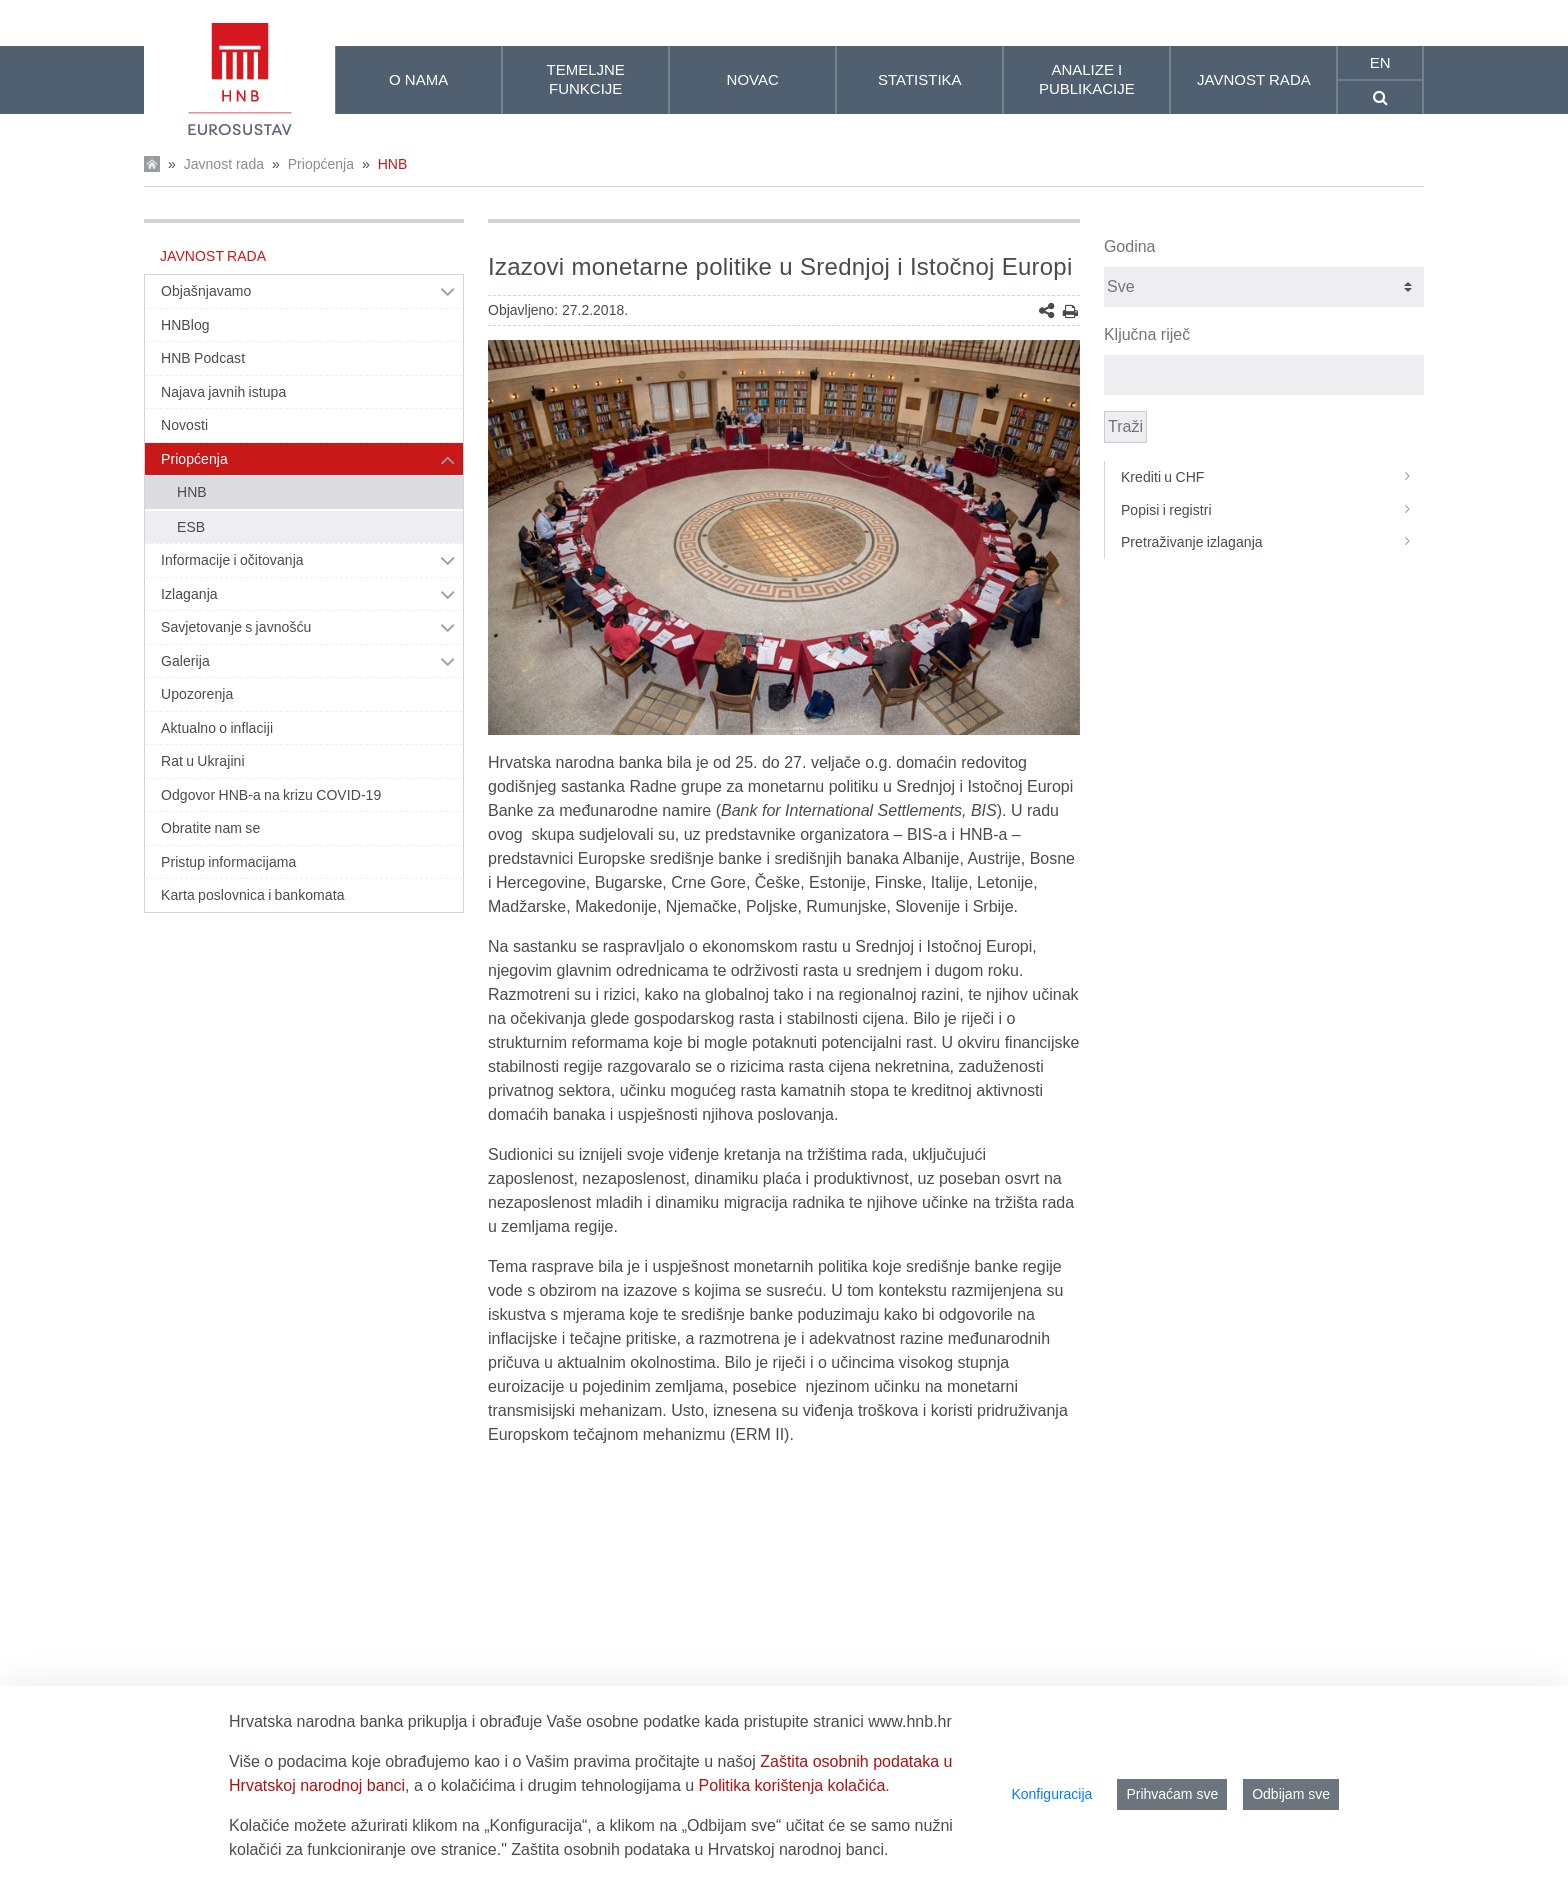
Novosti (184, 425)
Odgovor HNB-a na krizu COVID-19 (271, 795)
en (1380, 62)
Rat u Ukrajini (203, 761)
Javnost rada (224, 164)
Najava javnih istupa (223, 392)
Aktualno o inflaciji (217, 728)
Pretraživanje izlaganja (1272, 542)
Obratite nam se (210, 828)
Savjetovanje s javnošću (236, 627)
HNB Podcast (203, 358)
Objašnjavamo (206, 291)
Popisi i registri (1272, 510)
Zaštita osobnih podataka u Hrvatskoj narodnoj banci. (699, 1849)
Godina (1130, 246)
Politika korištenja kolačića (792, 1785)
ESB (191, 527)
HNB (393, 164)
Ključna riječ (1147, 334)
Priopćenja (321, 164)
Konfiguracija (1051, 1794)
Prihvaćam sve (1172, 1794)
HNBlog (185, 325)
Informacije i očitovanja (232, 560)
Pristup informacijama (228, 862)
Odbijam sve (1291, 1794)
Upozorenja (197, 694)
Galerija (185, 661)
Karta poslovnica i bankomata (253, 895)
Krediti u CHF (1272, 477)
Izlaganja (189, 594)
